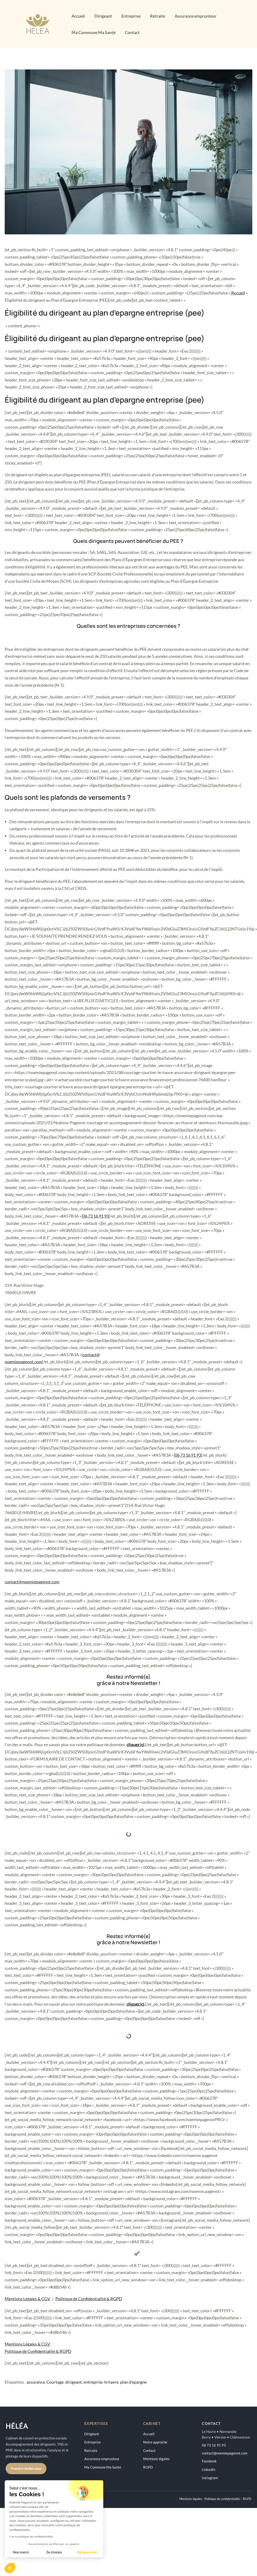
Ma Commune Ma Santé (93, 32)
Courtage (55, 2382)
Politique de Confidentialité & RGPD (88, 2298)
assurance (36, 2382)
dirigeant (73, 2382)
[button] (9, 2568)
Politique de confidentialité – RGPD (227, 2499)
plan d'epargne (133, 2382)
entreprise (93, 2382)
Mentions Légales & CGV (28, 2298)
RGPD (148, 2467)
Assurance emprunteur (195, 16)
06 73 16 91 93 (96, 1216)
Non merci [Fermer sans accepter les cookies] (21, 2552)
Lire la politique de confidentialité (31, 2536)
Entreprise (131, 16)
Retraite (157, 16)
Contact (132, 32)
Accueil (78, 16)
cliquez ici (135, 1744)
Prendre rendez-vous (26, 2468)
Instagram (210, 2478)
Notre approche (155, 2442)
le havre (111, 2382)
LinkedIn (208, 2469)
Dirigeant (103, 16)
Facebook (209, 2461)
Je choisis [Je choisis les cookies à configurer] (54, 2552)
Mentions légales (156, 2459)
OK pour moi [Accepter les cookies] (87, 2552)
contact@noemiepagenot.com (32, 1581)
